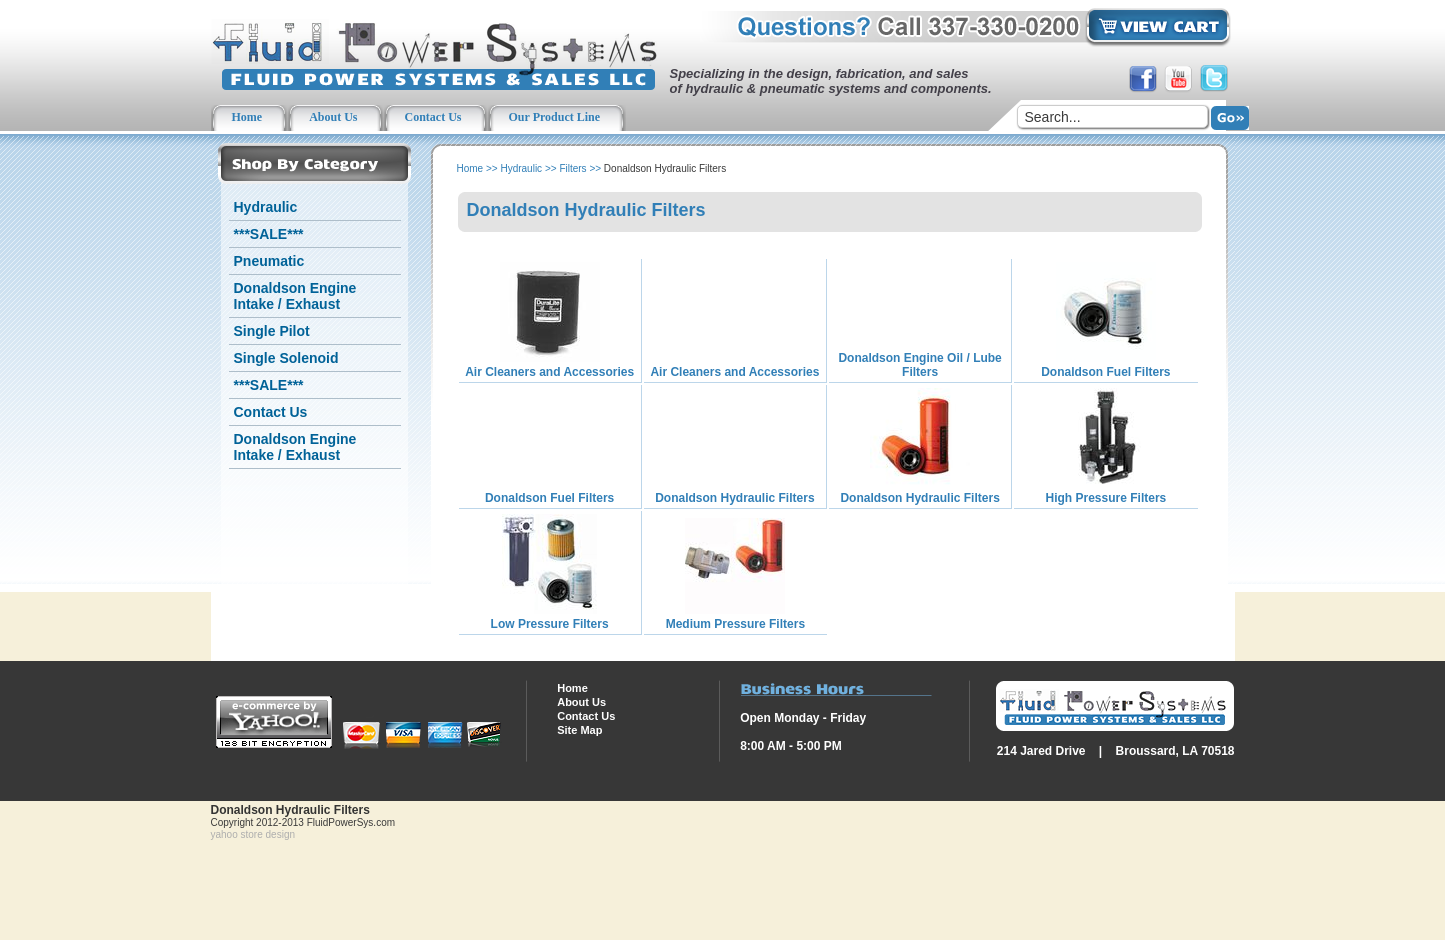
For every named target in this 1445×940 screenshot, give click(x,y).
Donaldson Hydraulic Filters (734, 498)
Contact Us (271, 412)
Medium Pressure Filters (735, 624)
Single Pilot (272, 331)
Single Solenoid (286, 358)
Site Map (579, 730)
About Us (581, 702)
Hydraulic (266, 207)
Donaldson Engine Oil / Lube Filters (919, 365)
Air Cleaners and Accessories (549, 372)
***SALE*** (269, 234)
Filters (572, 168)
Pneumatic (269, 261)
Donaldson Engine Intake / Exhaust (295, 296)
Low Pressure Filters (550, 624)
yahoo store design (253, 834)
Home (470, 168)
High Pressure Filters (1106, 498)
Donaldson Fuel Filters (1105, 372)
